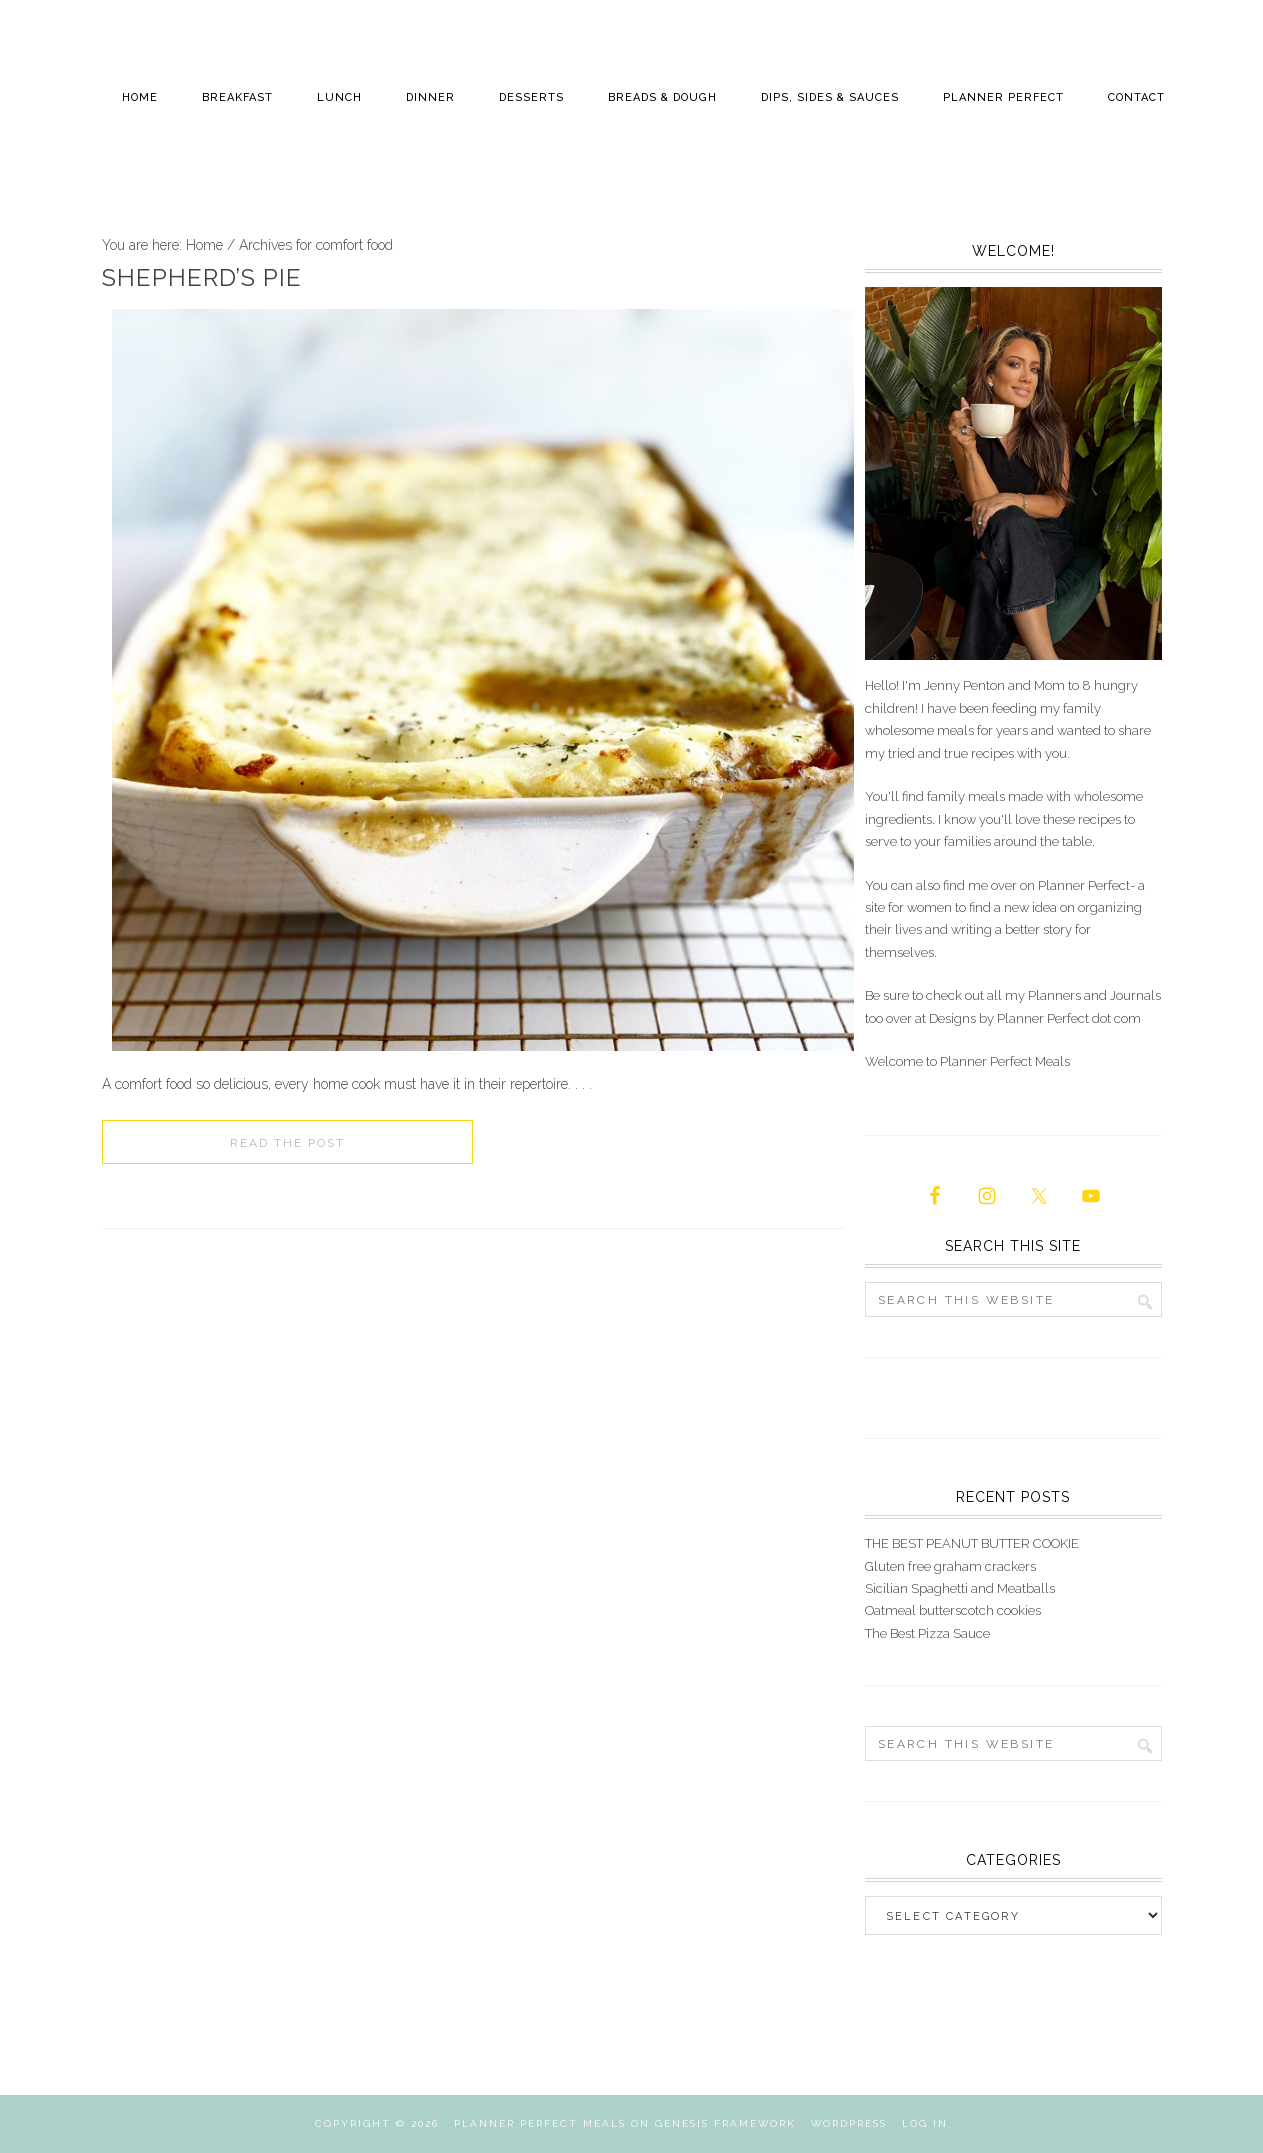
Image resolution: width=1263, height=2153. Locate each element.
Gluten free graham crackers (950, 1566)
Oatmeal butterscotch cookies (953, 1610)
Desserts (531, 97)
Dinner (430, 97)
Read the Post (287, 1143)
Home (140, 97)
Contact (1136, 97)
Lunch (339, 97)
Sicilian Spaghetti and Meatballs (960, 1588)
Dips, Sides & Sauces (830, 97)
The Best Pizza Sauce (927, 1633)
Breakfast (237, 97)
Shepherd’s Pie (202, 277)
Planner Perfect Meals (540, 2123)
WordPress (849, 2123)
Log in (925, 2123)
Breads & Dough (662, 97)
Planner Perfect (1003, 97)
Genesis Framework (725, 2123)
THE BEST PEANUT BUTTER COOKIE (972, 1543)
